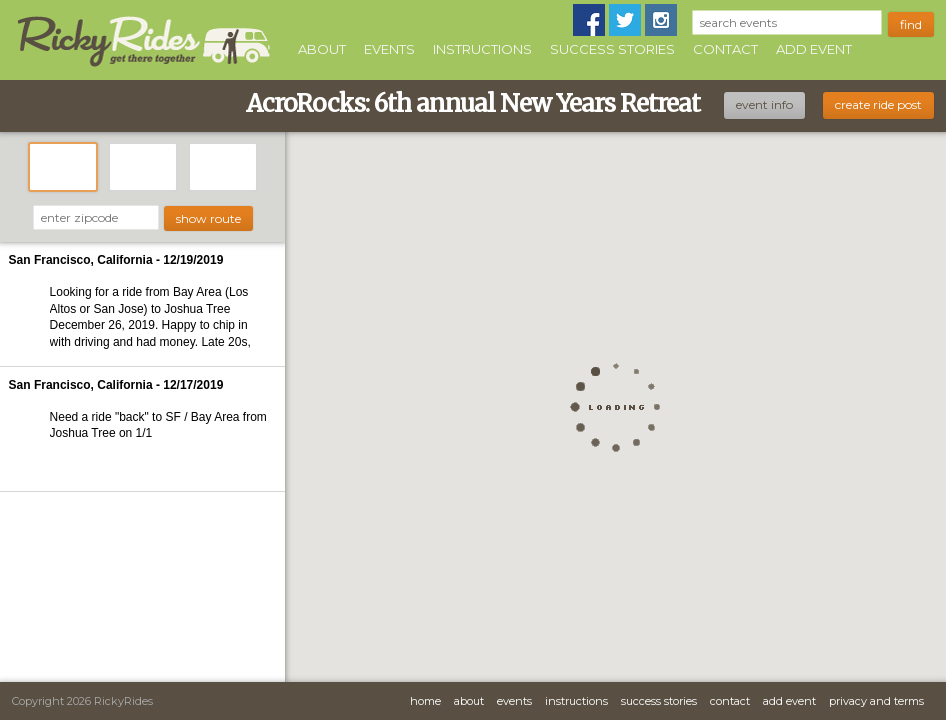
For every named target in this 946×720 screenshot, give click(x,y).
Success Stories (612, 49)
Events (389, 49)
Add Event (814, 49)
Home (425, 701)
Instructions (482, 49)
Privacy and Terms (876, 701)
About (322, 49)
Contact (725, 49)
